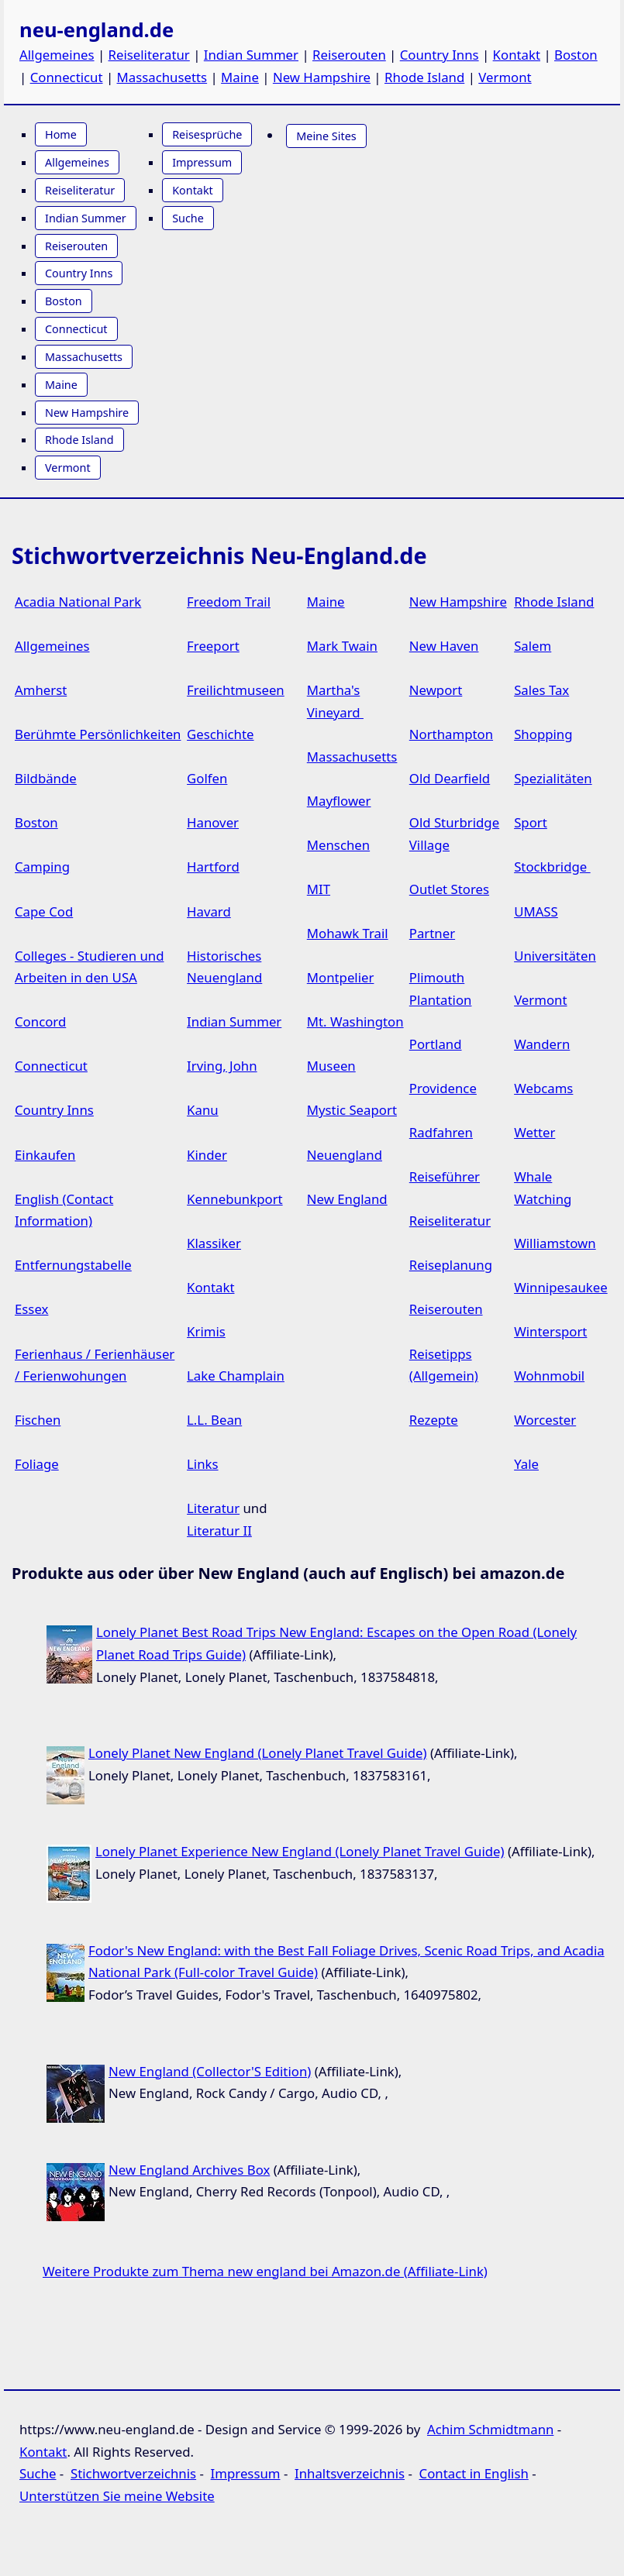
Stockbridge (552, 866)
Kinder (207, 1155)
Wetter (534, 1132)
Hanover (213, 822)
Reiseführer (444, 1176)
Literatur (213, 1508)
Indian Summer (251, 55)
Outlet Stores (449, 889)
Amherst (41, 690)
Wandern (542, 1044)
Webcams (543, 1088)
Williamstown (555, 1243)
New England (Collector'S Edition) (210, 2071)
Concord (40, 1021)
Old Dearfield (449, 778)
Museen (331, 1066)
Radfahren (441, 1132)
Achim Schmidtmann (490, 2429)
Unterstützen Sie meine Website (117, 2496)
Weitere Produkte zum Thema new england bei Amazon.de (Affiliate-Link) (265, 2271)
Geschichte (220, 734)
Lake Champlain (235, 1375)
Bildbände (46, 778)
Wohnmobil (549, 1375)
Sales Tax (541, 690)
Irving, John (222, 1066)
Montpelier (340, 977)
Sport (530, 822)
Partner (432, 933)
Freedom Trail (229, 601)
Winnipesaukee (561, 1287)
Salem (532, 646)
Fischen (37, 1420)
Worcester (545, 1420)
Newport (436, 690)
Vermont (504, 77)
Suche (188, 218)
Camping (42, 866)
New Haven (444, 646)
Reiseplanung (450, 1265)
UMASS (536, 911)
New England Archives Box (189, 2170)
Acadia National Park (78, 601)
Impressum (202, 162)
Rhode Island (424, 77)
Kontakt (516, 55)
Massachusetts (162, 77)
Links (203, 1464)
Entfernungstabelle (73, 1265)
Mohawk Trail (347, 933)
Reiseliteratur (149, 55)
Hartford (213, 866)
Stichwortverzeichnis (133, 2473)
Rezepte (433, 1420)
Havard (209, 911)
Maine (240, 77)
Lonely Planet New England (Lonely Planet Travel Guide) (257, 1753)
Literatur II (219, 1530)
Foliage (37, 1464)
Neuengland (344, 1155)
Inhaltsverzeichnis (350, 2473)
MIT (318, 889)
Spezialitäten (553, 778)
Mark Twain (342, 646)
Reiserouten (349, 55)
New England (347, 1199)
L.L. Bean (214, 1420)
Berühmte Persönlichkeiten (98, 734)
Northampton (451, 734)
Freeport (213, 646)
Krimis (206, 1331)
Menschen (338, 845)
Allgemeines (57, 55)
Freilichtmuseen (235, 690)
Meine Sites (326, 136)
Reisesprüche (207, 134)
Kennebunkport (235, 1199)
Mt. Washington (355, 1021)
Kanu (203, 1110)
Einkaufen (45, 1155)
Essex (31, 1309)
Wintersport (550, 1331)
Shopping (543, 734)
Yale (526, 1464)
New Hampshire (322, 77)
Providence (443, 1088)
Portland (435, 1044)
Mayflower (339, 801)
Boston (576, 55)
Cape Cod (44, 911)
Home (61, 134)
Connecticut (66, 77)
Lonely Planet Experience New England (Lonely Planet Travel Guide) (300, 1851)
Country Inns (439, 55)
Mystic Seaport (352, 1110)
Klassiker (214, 1243)
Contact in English (474, 2473)
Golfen (207, 778)
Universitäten (555, 956)
